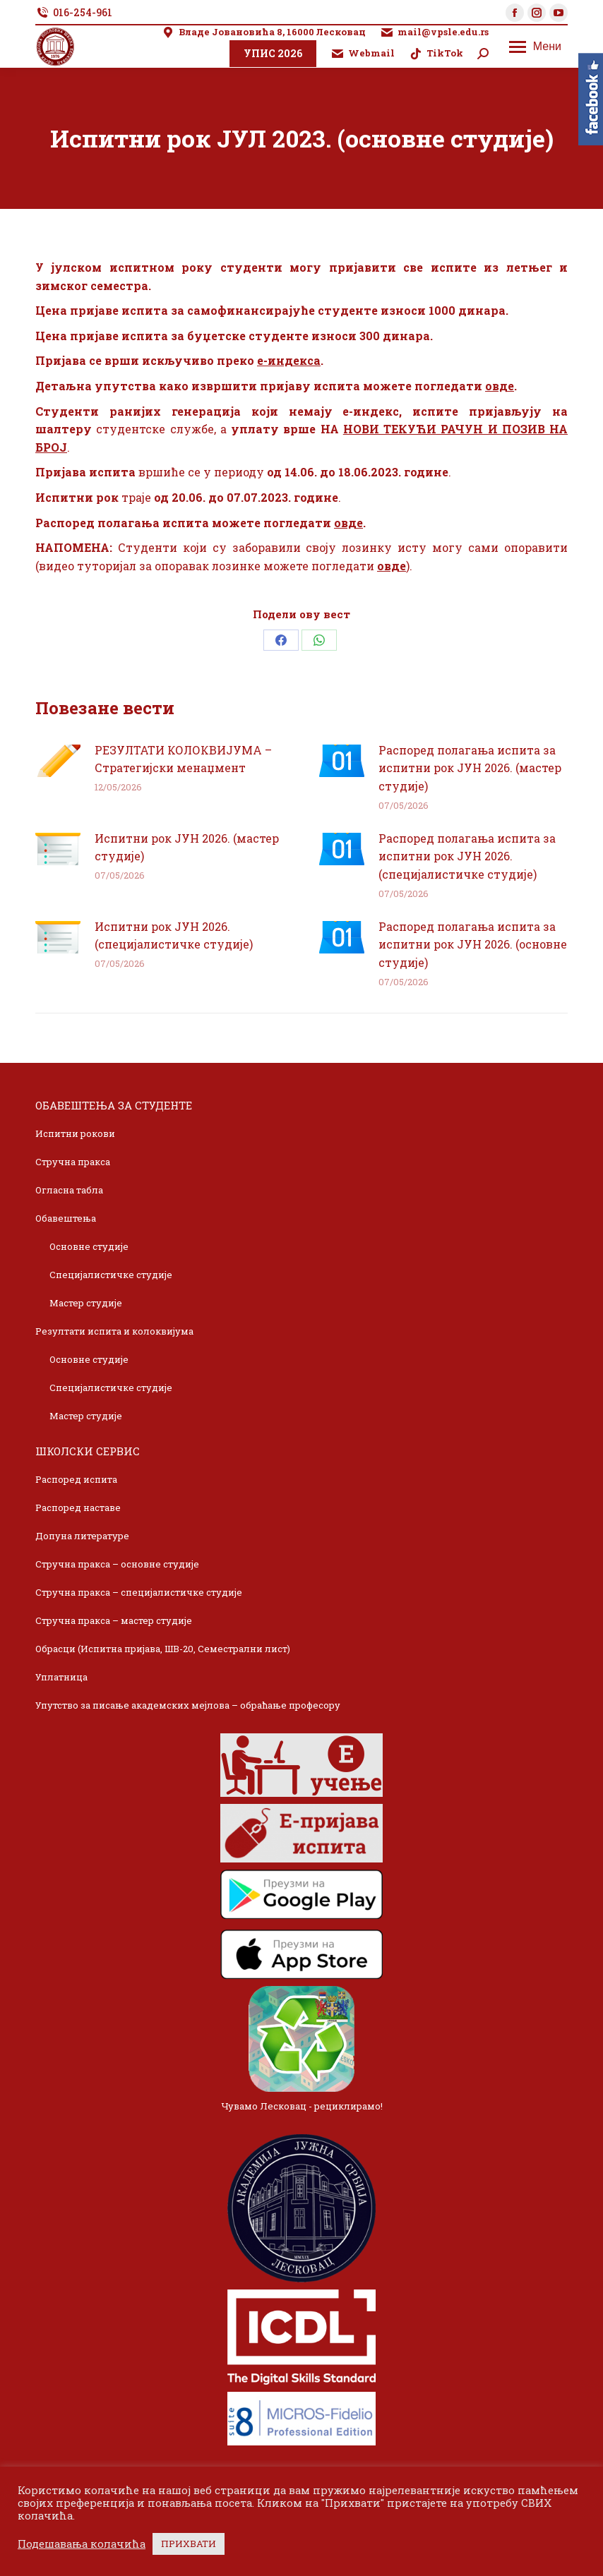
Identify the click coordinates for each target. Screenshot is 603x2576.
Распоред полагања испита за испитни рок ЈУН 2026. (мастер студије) (469, 767)
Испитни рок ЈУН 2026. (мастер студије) (187, 847)
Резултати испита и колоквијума (114, 1331)
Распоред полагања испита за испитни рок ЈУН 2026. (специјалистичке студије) (467, 856)
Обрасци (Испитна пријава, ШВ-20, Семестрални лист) (162, 1648)
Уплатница (61, 1677)
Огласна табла (69, 1190)
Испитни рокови (75, 1133)
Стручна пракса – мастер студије (113, 1620)
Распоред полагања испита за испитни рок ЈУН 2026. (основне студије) (472, 944)
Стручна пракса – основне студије (117, 1564)
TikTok (436, 53)
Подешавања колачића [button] (81, 2544)
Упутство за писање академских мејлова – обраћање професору (187, 1705)
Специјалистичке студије (110, 1274)
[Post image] (57, 761)
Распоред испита (76, 1479)
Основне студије (89, 1246)
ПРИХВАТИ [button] (188, 2543)
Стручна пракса (72, 1161)
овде (499, 385)
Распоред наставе (78, 1507)
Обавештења (65, 1218)
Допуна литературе (82, 1535)
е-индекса (289, 360)
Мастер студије (85, 1302)
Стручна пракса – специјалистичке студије (138, 1592)
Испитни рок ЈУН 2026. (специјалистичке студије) (174, 935)
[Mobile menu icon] (535, 46)
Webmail (362, 53)
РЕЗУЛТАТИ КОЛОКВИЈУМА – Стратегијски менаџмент (183, 759)
